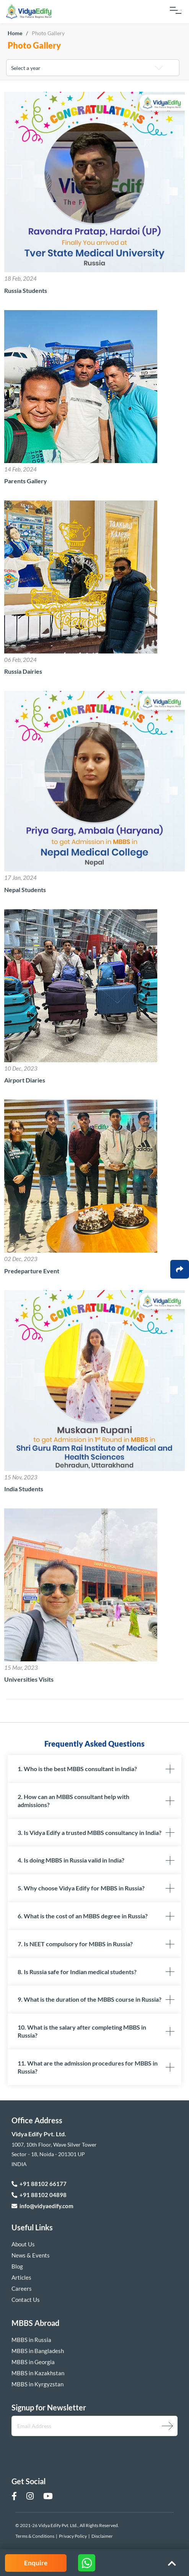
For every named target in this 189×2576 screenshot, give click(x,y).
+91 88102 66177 (39, 2183)
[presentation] (52, 2450)
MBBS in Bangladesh (37, 2350)
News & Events (30, 2255)
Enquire (35, 2563)
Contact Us (25, 2299)
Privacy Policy (73, 2536)
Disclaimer (102, 2536)
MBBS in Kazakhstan (37, 2373)
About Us (23, 2244)
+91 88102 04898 (39, 2194)
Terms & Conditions (34, 2536)
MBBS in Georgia (33, 2361)
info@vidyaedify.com (42, 2205)
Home (15, 33)
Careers (21, 2288)
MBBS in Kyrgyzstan (37, 2384)
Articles (21, 2277)
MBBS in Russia (31, 2339)
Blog (17, 2266)
